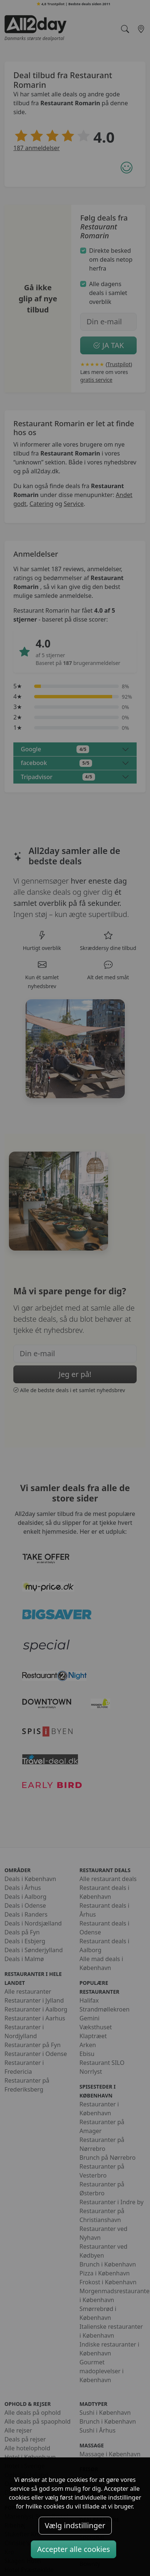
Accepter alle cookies (73, 2549)
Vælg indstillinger (75, 2525)
